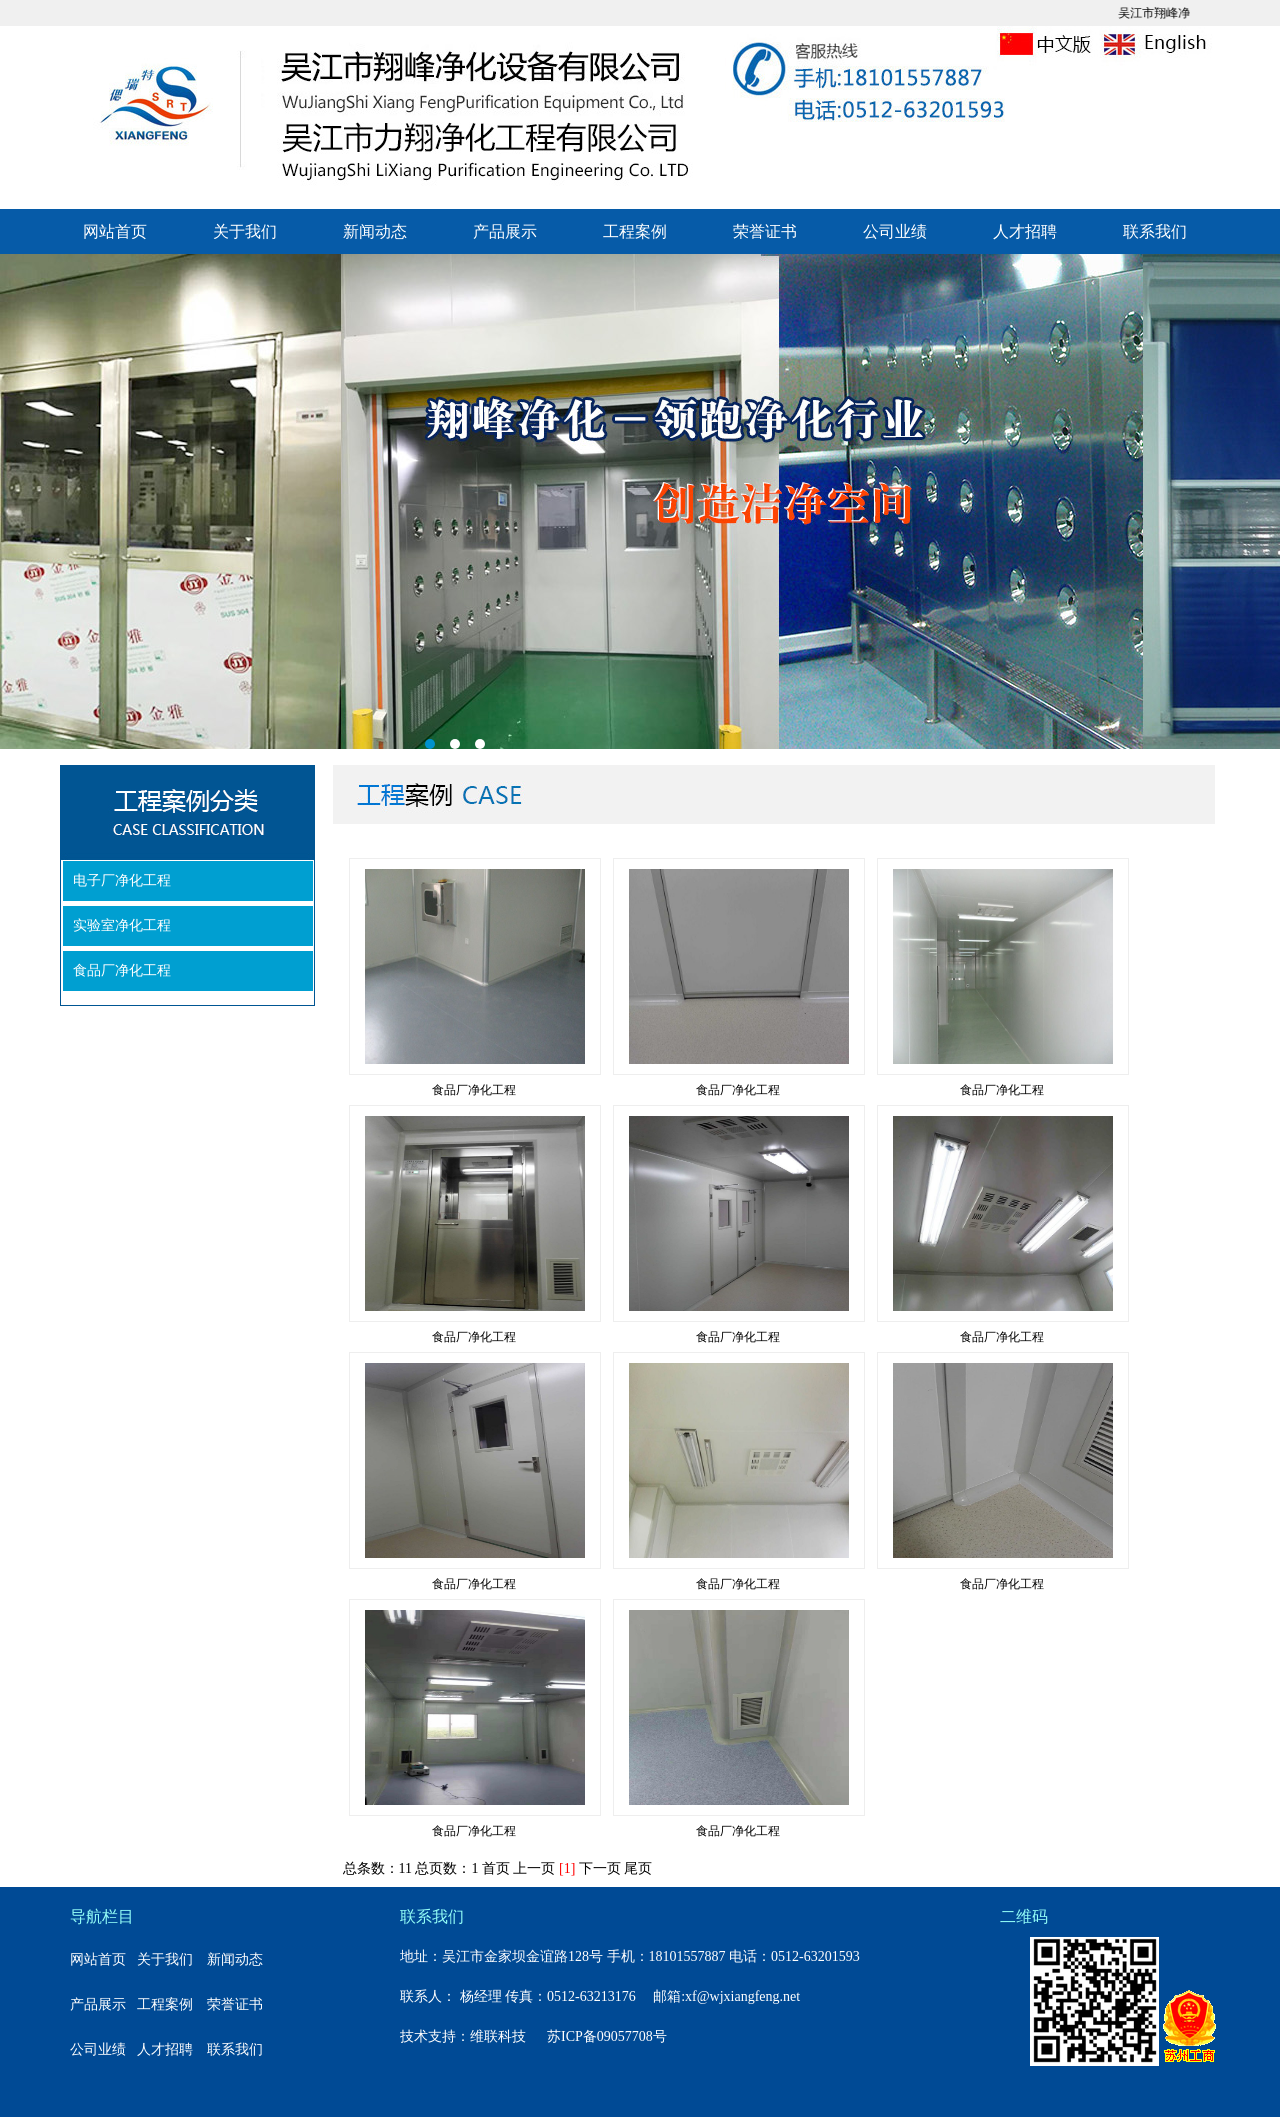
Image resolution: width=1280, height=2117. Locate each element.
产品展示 (505, 231)
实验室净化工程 (122, 925)
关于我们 (245, 231)
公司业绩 (895, 231)
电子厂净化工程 (122, 880)
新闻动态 (375, 231)
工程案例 (635, 231)
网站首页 (115, 231)
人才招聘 (1025, 231)
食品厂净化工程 (122, 970)
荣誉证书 (765, 231)
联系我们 (1155, 231)
